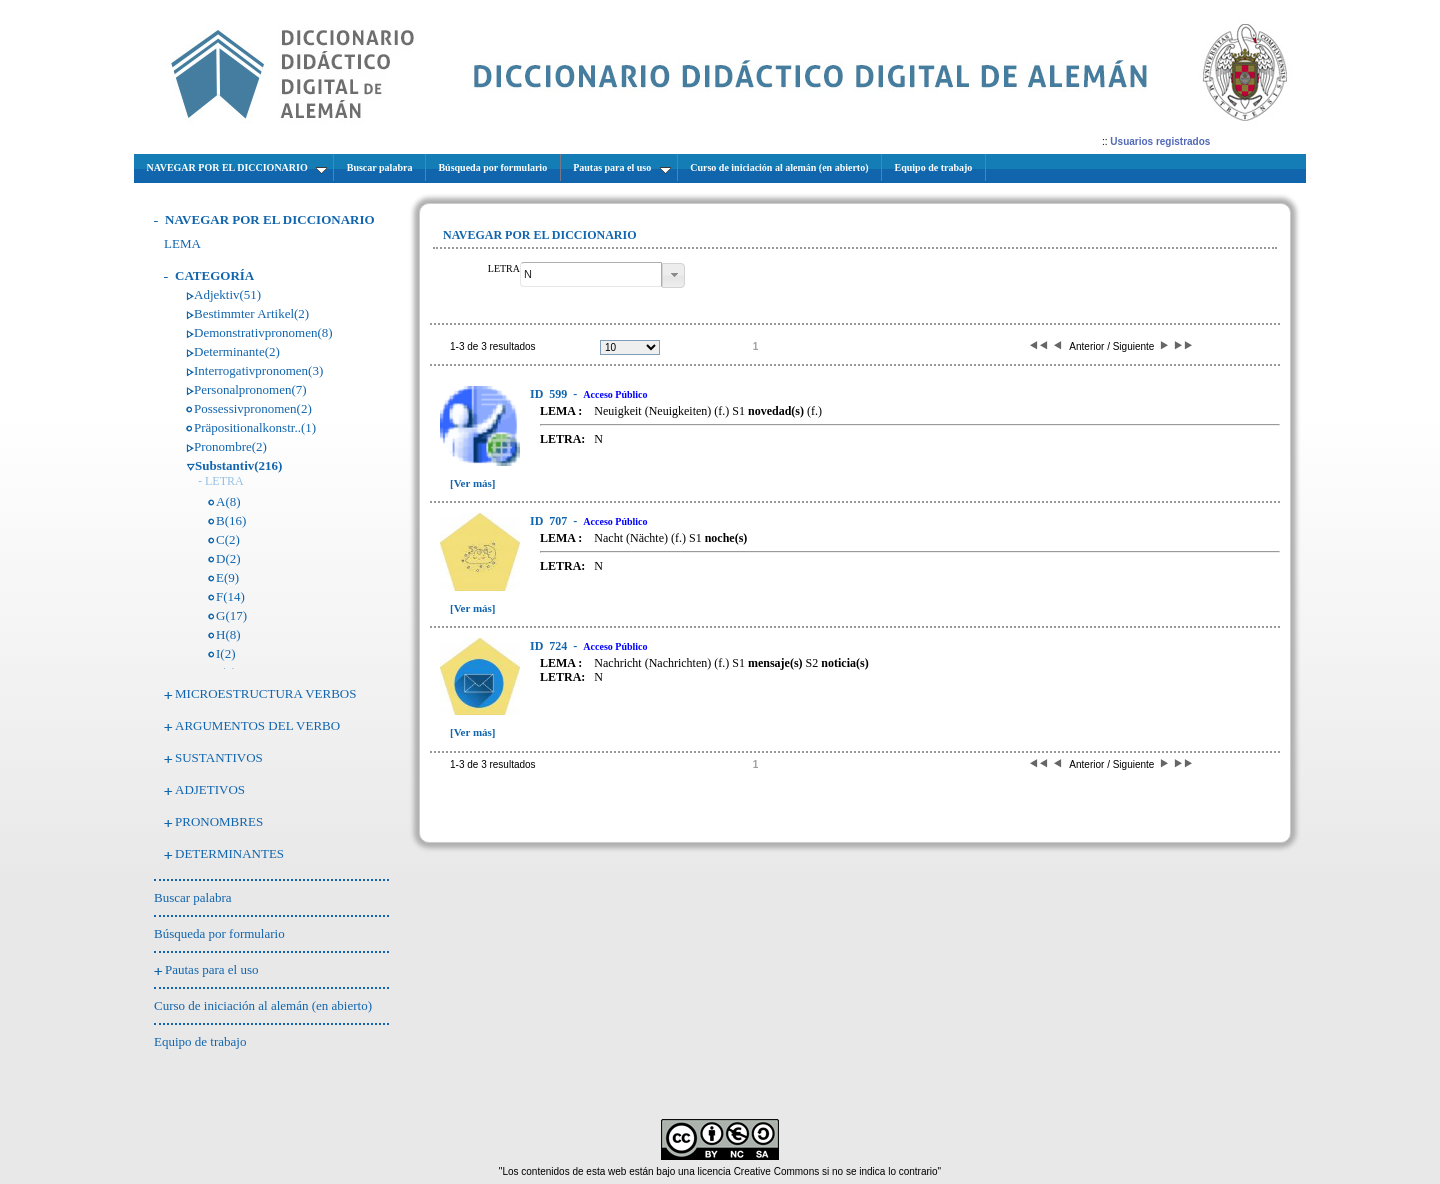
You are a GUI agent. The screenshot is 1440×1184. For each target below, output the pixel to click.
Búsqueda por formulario (219, 933)
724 (550, 646)
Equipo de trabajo (200, 1041)
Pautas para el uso (212, 969)
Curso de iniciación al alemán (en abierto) (263, 1005)
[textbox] (591, 274)
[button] (673, 275)
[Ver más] (473, 483)
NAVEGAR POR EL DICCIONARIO (270, 219)
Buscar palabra (193, 897)
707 (550, 521)
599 (550, 394)
